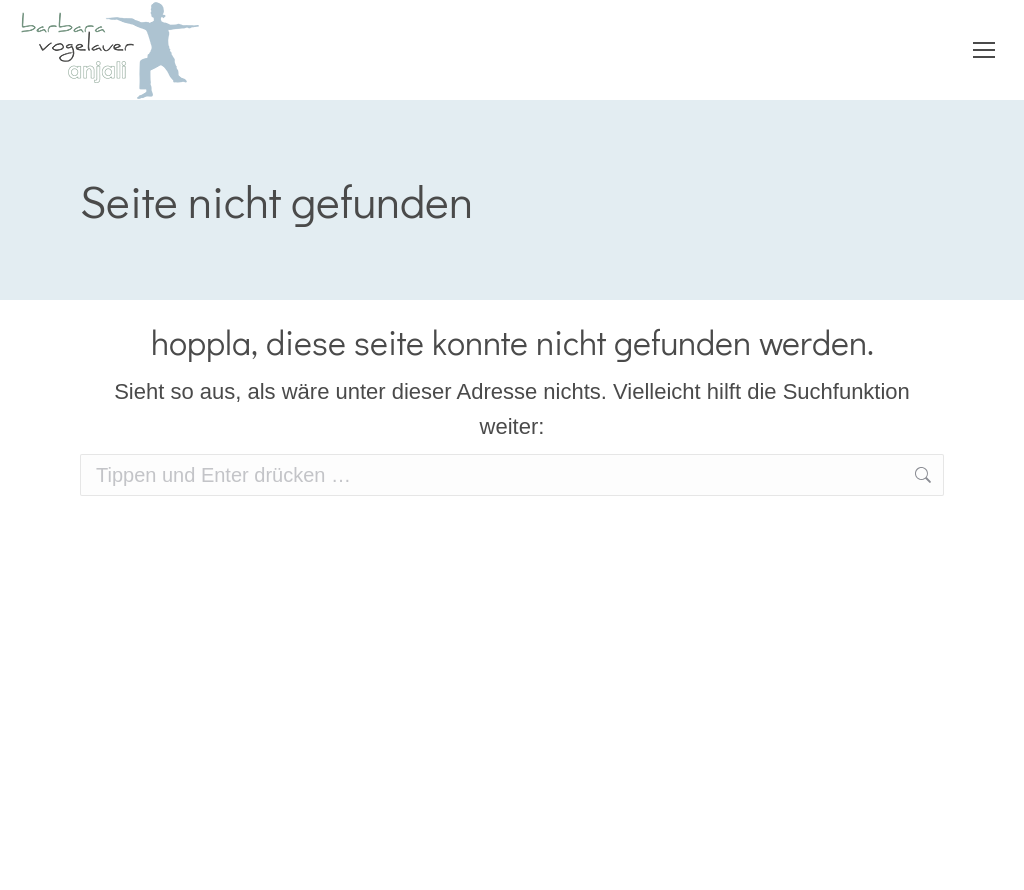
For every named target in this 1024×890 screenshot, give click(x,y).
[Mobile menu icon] (984, 50)
